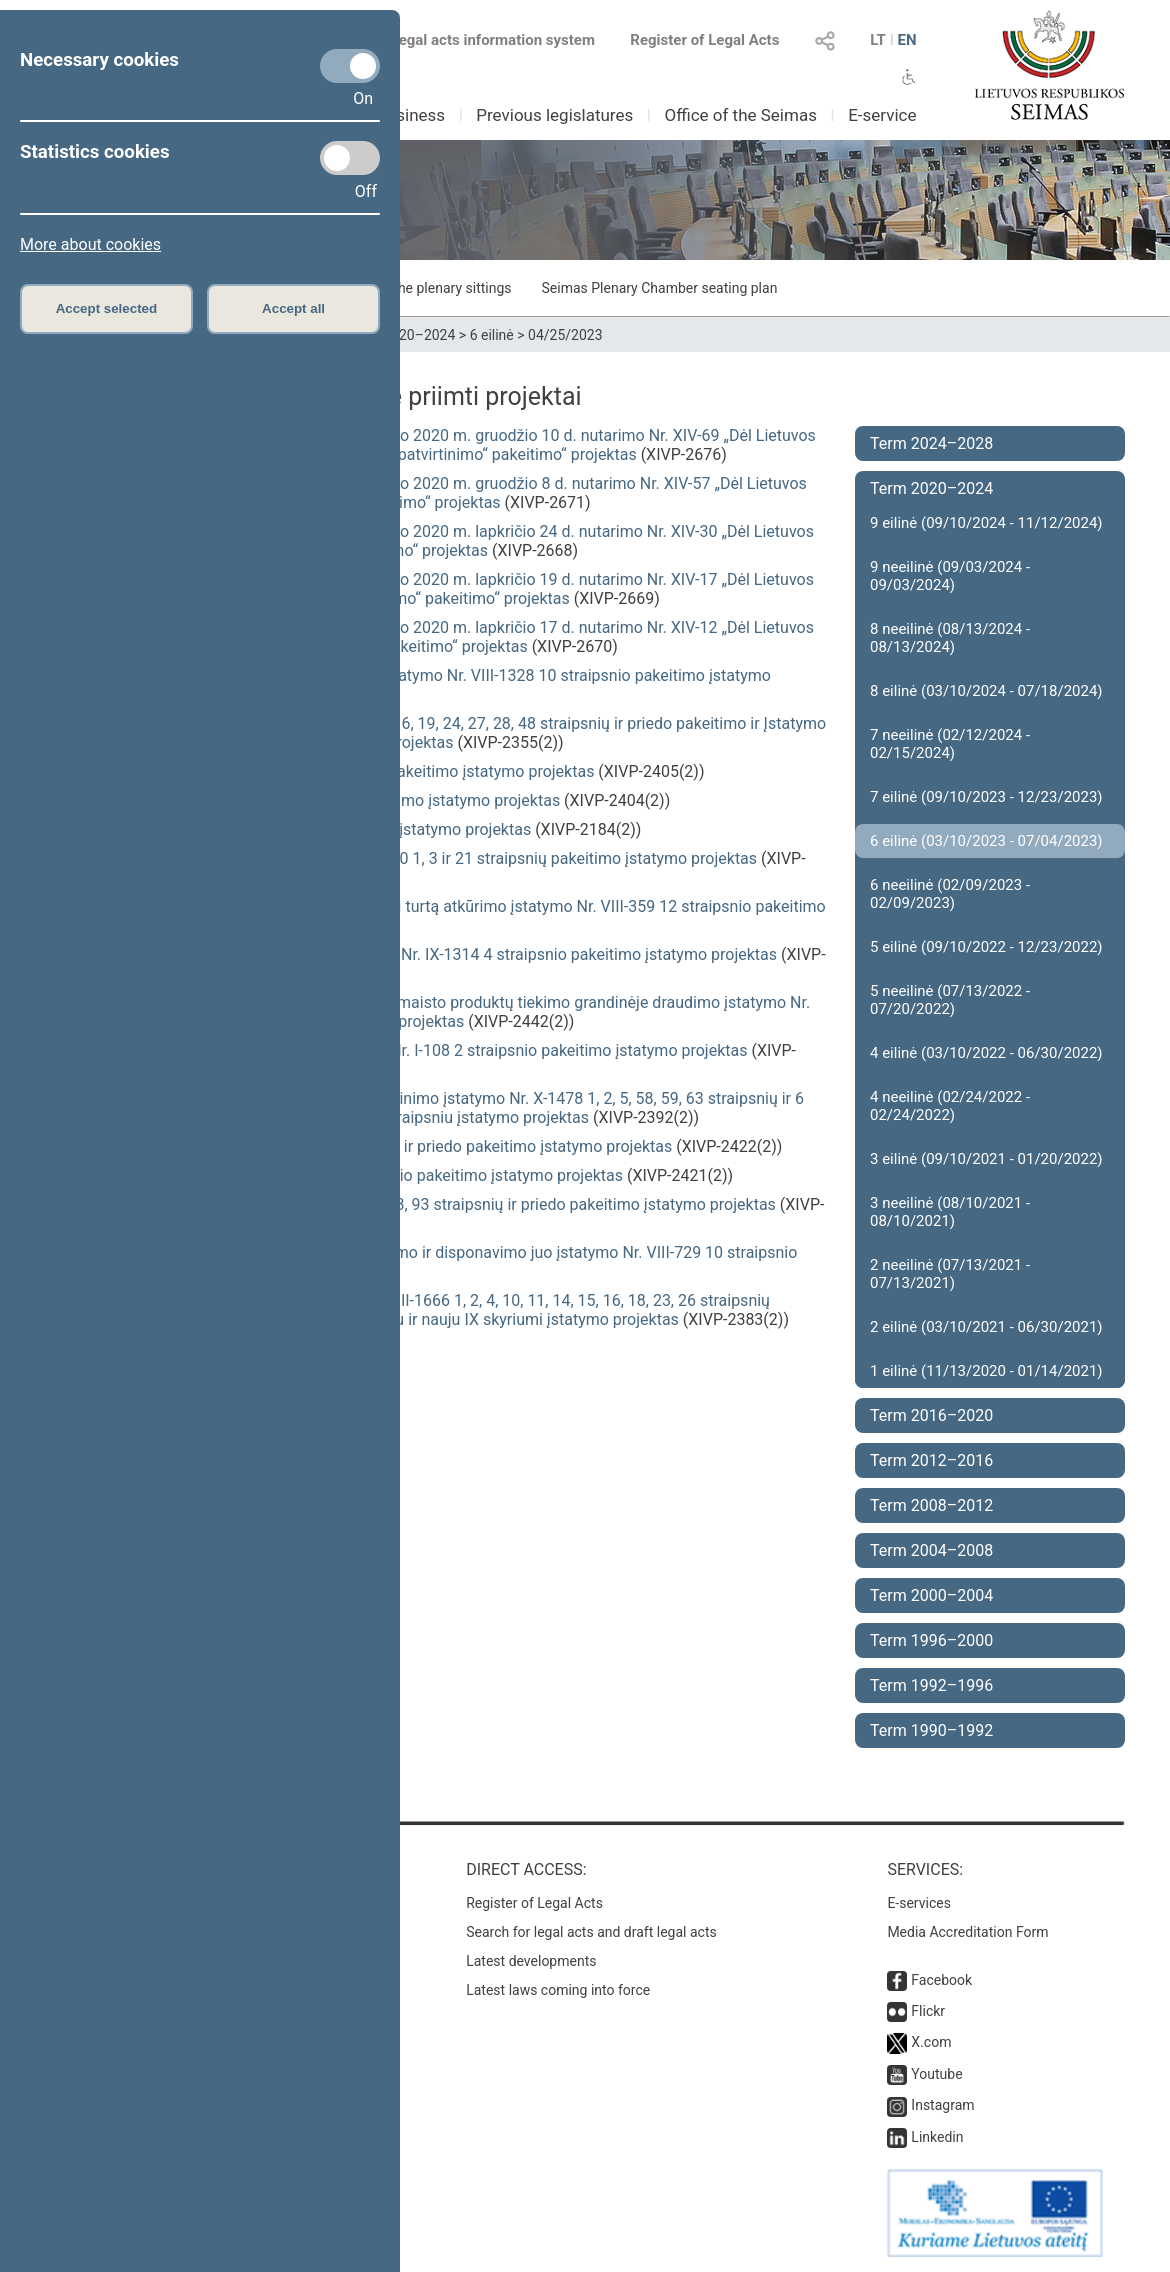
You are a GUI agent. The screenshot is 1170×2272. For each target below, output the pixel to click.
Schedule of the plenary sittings (413, 288)
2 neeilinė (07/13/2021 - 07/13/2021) (950, 1274)
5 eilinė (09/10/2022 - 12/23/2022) (986, 947)
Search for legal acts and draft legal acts (591, 1932)
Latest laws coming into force (558, 1990)
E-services (919, 1903)
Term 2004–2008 (931, 1550)
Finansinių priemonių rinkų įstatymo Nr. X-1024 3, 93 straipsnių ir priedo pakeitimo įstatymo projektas (418, 1204)
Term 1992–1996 (931, 1685)
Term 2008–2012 (931, 1505)
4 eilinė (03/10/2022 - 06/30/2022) (986, 1053)
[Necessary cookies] (350, 66)
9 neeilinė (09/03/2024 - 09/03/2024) (950, 576)
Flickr (928, 2011)
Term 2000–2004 (931, 1595)
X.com (931, 2042)
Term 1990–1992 (931, 1730)
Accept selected (107, 308)
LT (878, 40)
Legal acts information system (493, 40)
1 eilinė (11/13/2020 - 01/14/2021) (986, 1371)
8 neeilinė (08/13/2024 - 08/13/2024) (950, 638)
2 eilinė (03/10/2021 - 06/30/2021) (986, 1327)
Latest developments (531, 1961)
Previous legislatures (554, 115)
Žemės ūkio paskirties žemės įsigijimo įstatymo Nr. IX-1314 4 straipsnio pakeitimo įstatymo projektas (418, 954)
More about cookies (90, 244)
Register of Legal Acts (704, 40)
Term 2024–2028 (931, 443)
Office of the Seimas (740, 115)
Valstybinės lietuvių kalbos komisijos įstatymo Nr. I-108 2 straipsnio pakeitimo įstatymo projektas (403, 1050)
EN (906, 40)
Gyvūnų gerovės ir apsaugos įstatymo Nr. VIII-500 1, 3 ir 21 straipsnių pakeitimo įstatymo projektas (408, 858)
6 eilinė (492, 335)
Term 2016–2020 (931, 1415)
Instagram (942, 2105)
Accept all (293, 308)
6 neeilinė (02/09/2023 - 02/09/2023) (950, 894)
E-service (882, 115)
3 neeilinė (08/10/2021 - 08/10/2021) (950, 1212)
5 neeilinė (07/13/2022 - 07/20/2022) (950, 1000)
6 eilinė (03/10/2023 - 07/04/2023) (986, 841)
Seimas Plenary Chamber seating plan (660, 288)
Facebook (941, 1980)
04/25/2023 (565, 335)
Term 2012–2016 (931, 1460)
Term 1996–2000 (931, 1640)
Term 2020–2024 (402, 335)
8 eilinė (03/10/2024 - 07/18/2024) (986, 691)
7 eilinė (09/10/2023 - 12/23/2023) (986, 797)
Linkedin (937, 2137)
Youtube (936, 2074)
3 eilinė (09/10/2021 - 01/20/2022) (986, 1159)
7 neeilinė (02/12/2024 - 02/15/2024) (950, 744)
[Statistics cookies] (350, 158)
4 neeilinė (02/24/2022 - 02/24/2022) (950, 1106)
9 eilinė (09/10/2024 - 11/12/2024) (986, 523)
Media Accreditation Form (967, 1932)
